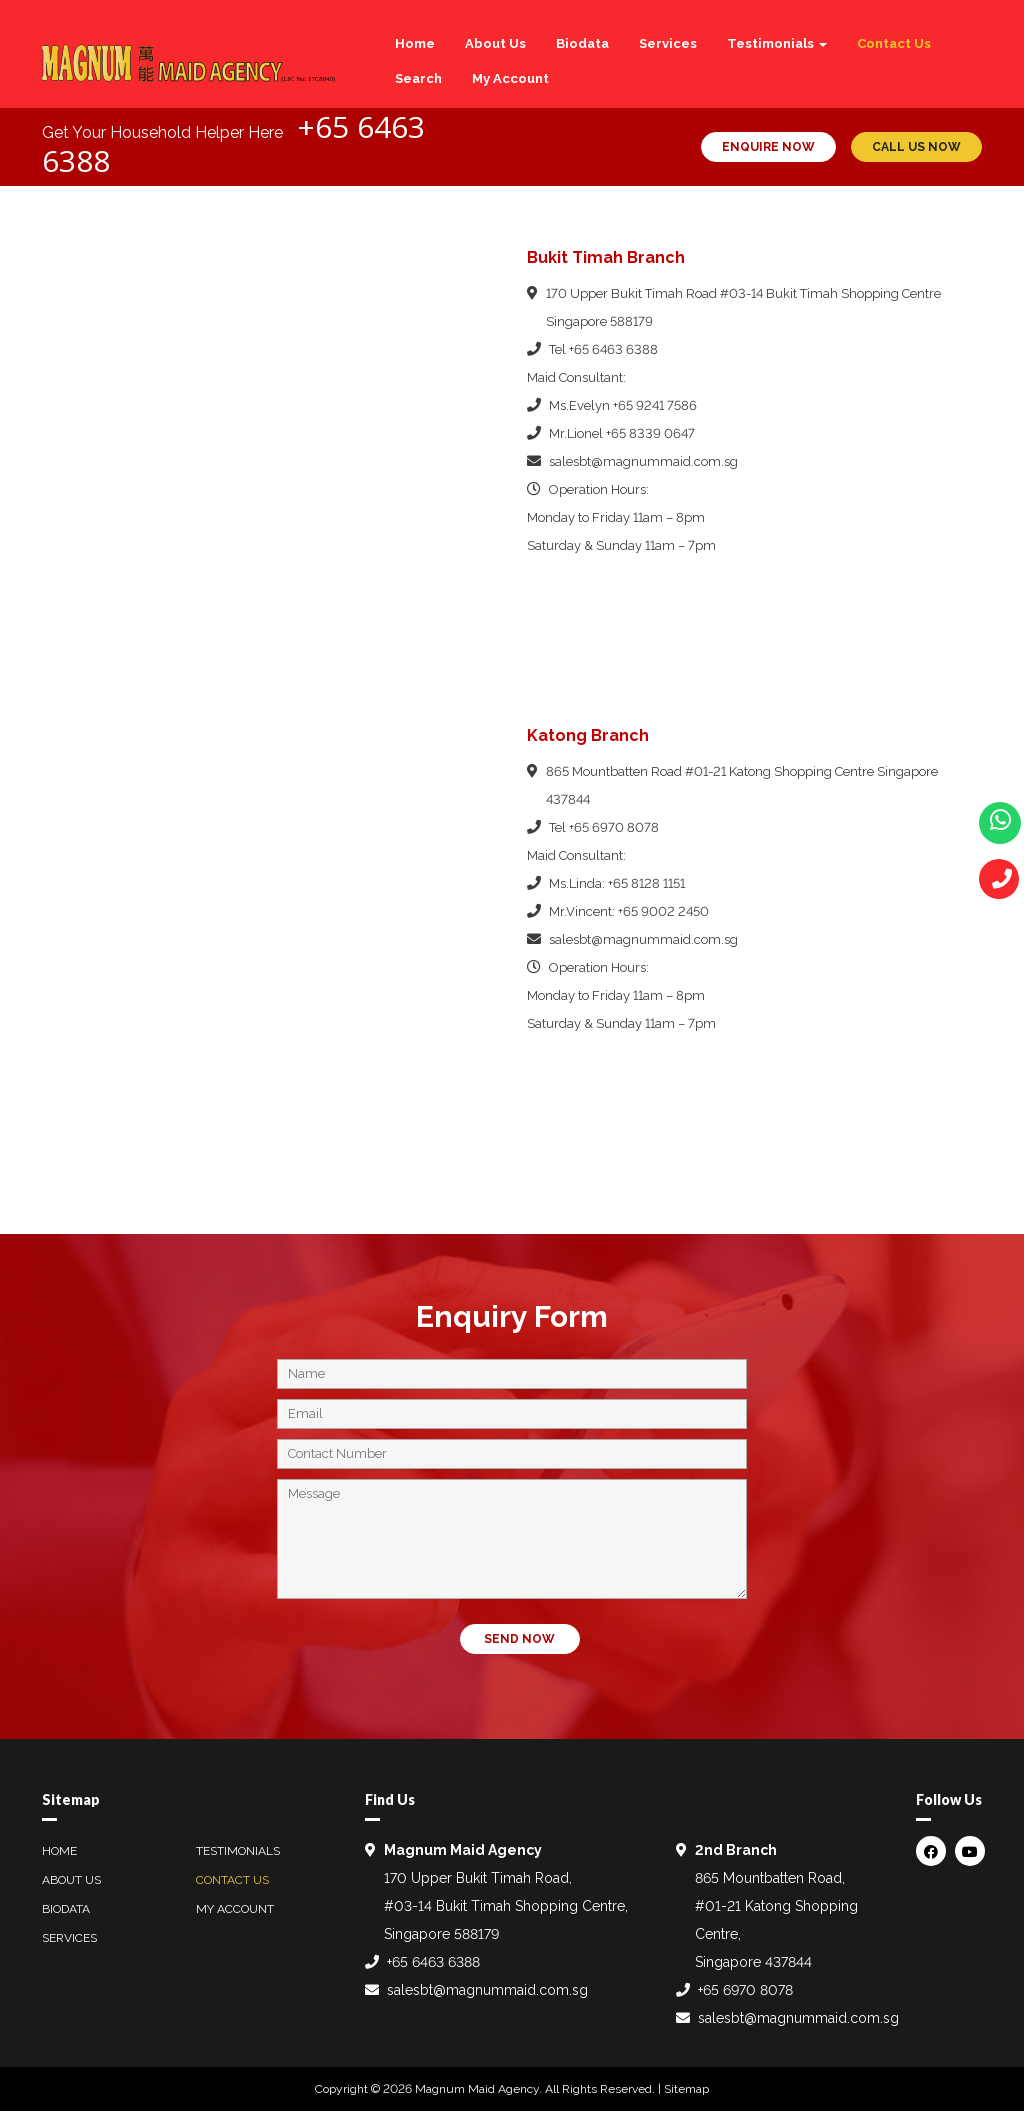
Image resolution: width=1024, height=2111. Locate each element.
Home (415, 43)
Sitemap (686, 2089)
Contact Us (894, 43)
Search (418, 78)
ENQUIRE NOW (768, 147)
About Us (495, 43)
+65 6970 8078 (614, 827)
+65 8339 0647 (650, 433)
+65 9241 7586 (655, 405)
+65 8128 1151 (646, 883)
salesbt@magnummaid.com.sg (643, 461)
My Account (510, 78)
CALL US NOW (916, 147)
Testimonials (777, 43)
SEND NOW (519, 1639)
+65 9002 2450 (663, 911)
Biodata (582, 43)
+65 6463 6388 (613, 349)
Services (668, 43)
